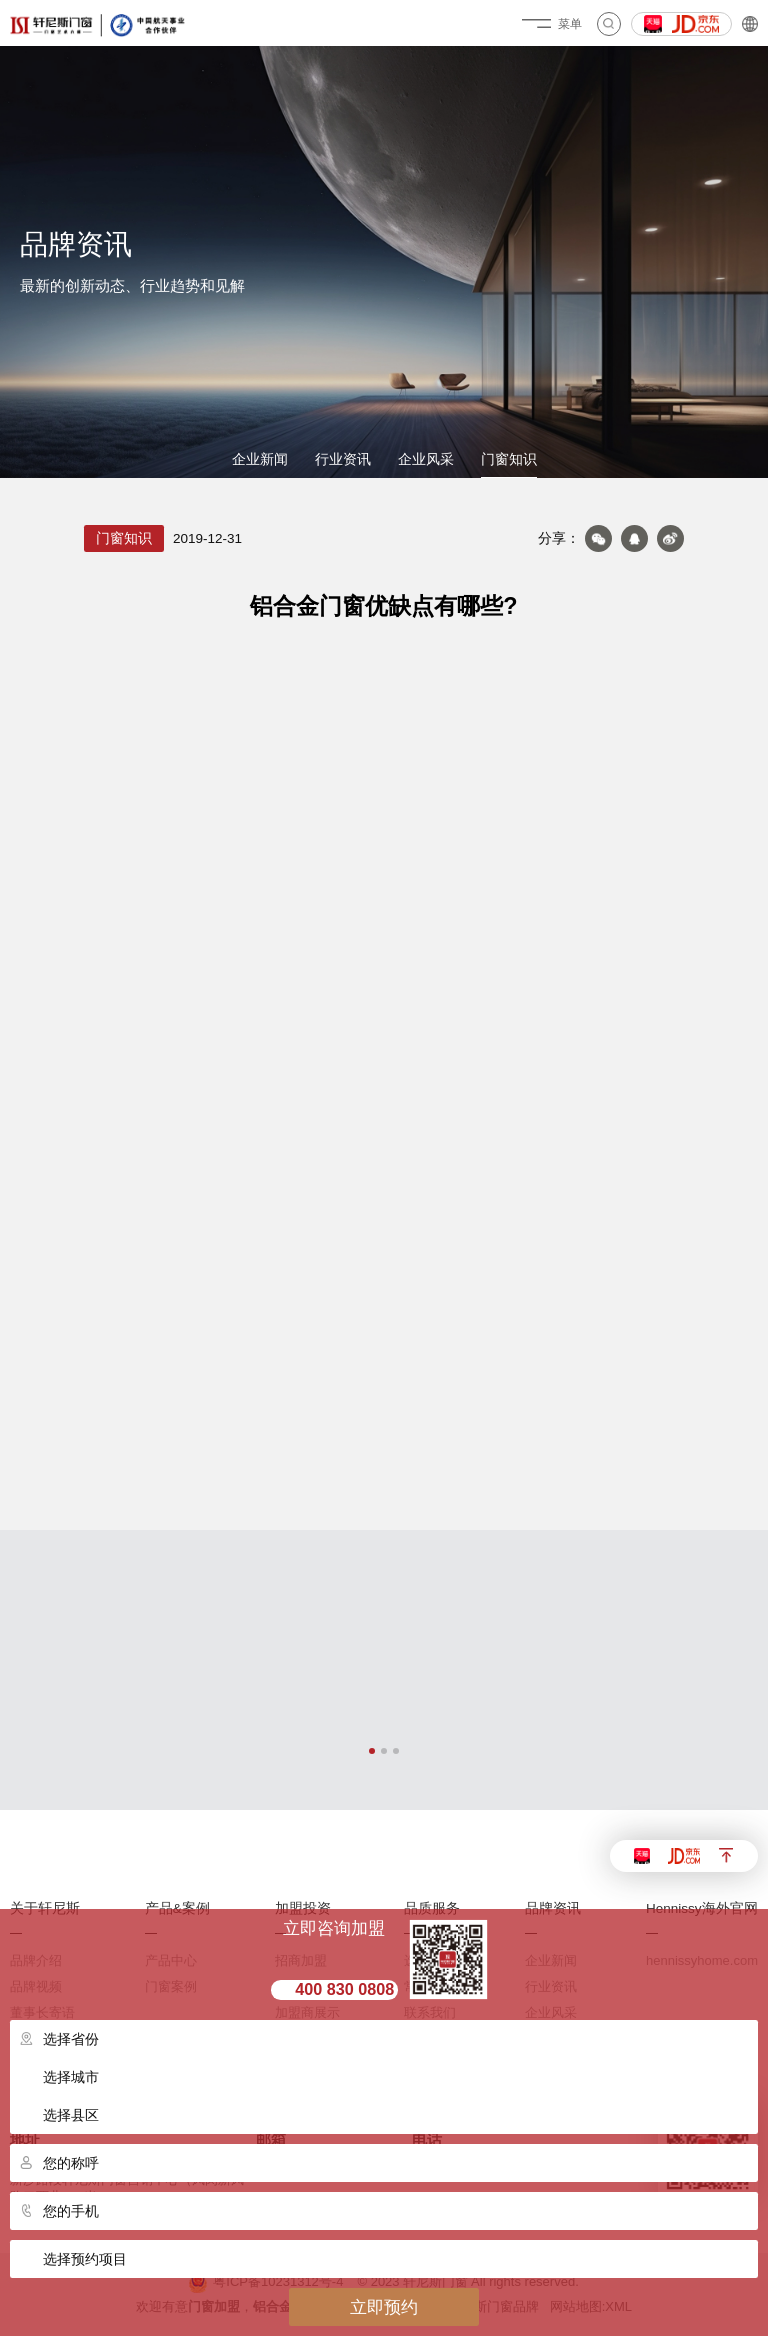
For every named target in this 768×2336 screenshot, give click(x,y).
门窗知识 (509, 459)
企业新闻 (260, 459)
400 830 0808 (344, 1989)
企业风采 (426, 459)
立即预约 (384, 2307)
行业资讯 (343, 459)
